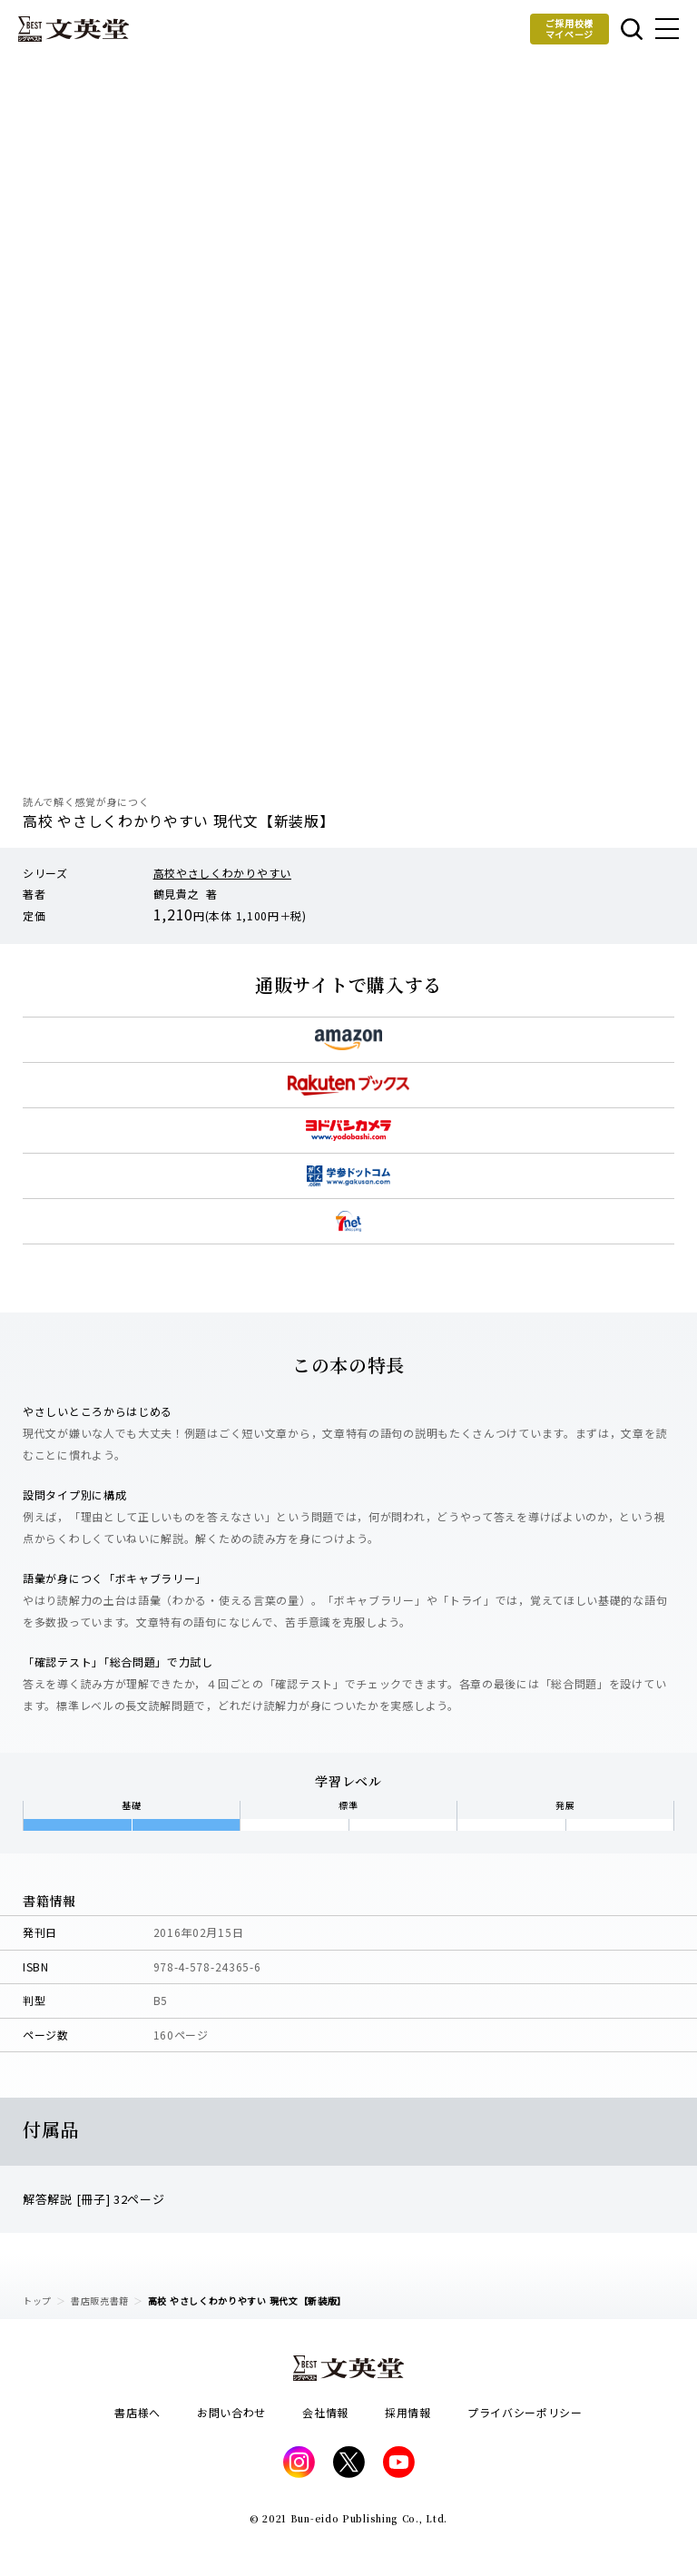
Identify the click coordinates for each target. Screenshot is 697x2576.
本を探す (632, 29)
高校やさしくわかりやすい (222, 872)
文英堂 (73, 29)
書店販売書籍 (100, 2300)
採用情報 (408, 2412)
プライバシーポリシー (525, 2412)
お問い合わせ (231, 2412)
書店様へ (137, 2412)
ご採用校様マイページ (569, 28)
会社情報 (325, 2412)
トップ (37, 2300)
